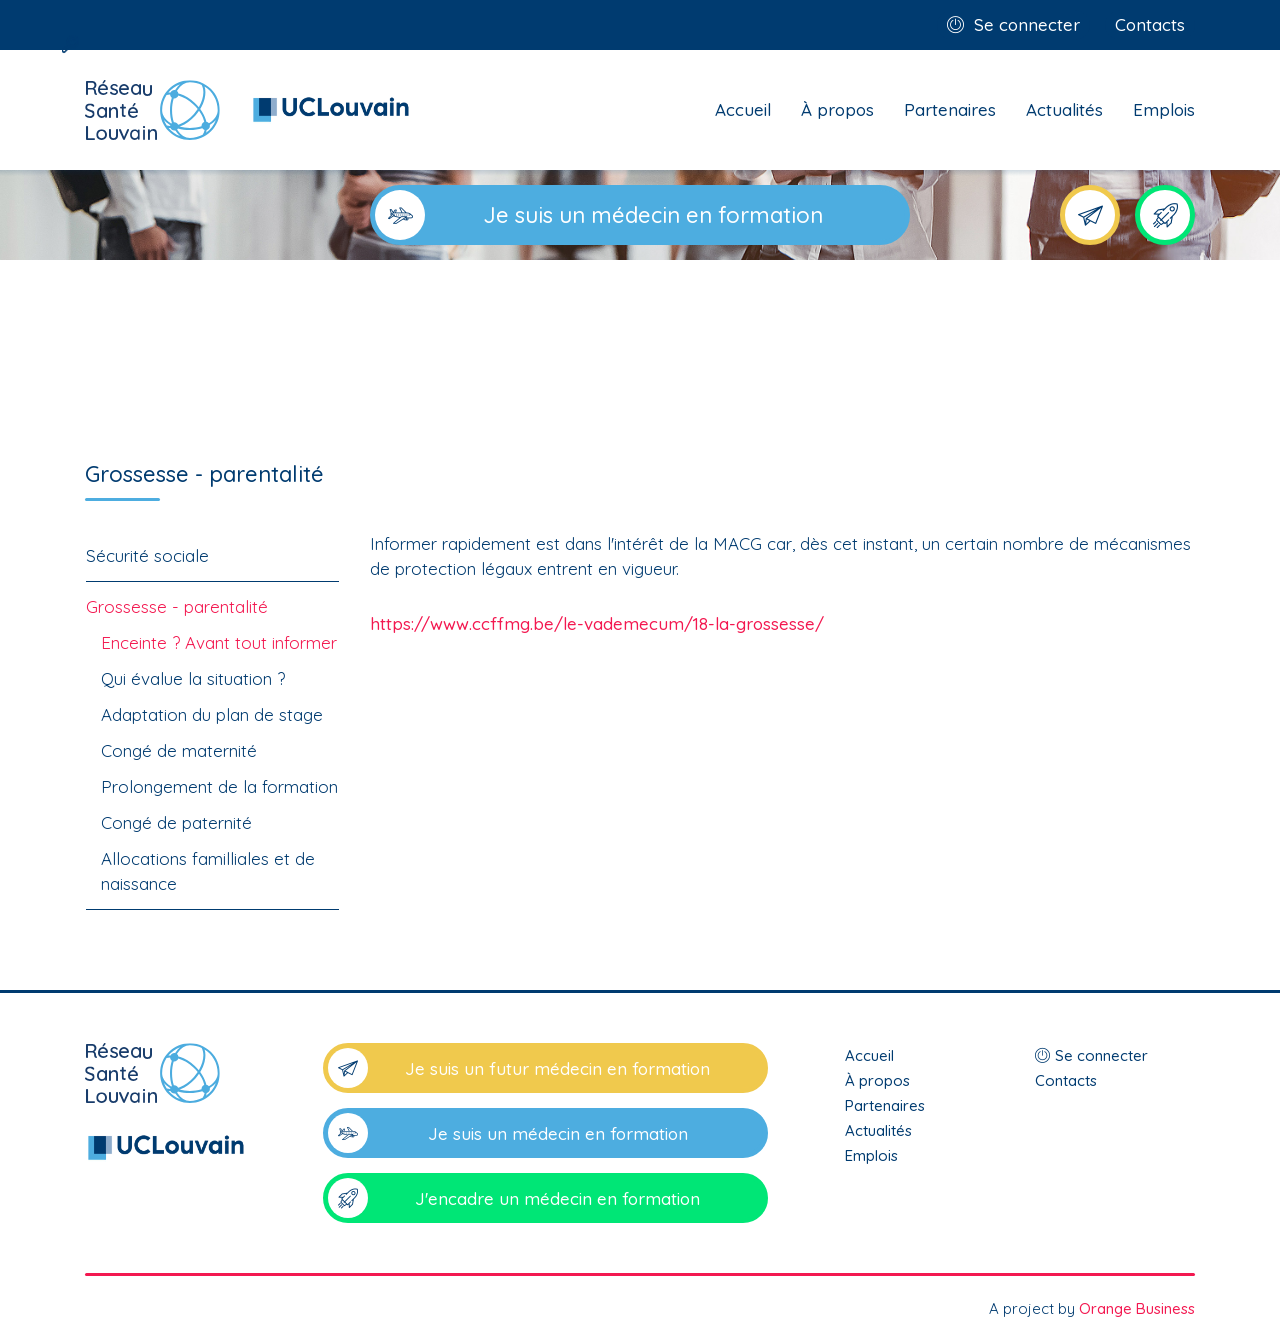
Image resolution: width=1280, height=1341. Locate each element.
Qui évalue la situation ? (193, 678)
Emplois (1164, 109)
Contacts (1150, 24)
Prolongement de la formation (219, 786)
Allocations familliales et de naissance (208, 871)
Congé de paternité (176, 822)
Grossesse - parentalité (177, 606)
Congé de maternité (179, 750)
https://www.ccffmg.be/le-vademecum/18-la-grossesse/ (597, 623)
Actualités (1064, 109)
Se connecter (1027, 24)
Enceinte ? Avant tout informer (219, 642)
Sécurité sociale (147, 555)
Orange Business (1137, 1308)
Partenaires (950, 109)
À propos (837, 109)
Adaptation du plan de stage (212, 714)
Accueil (743, 109)
